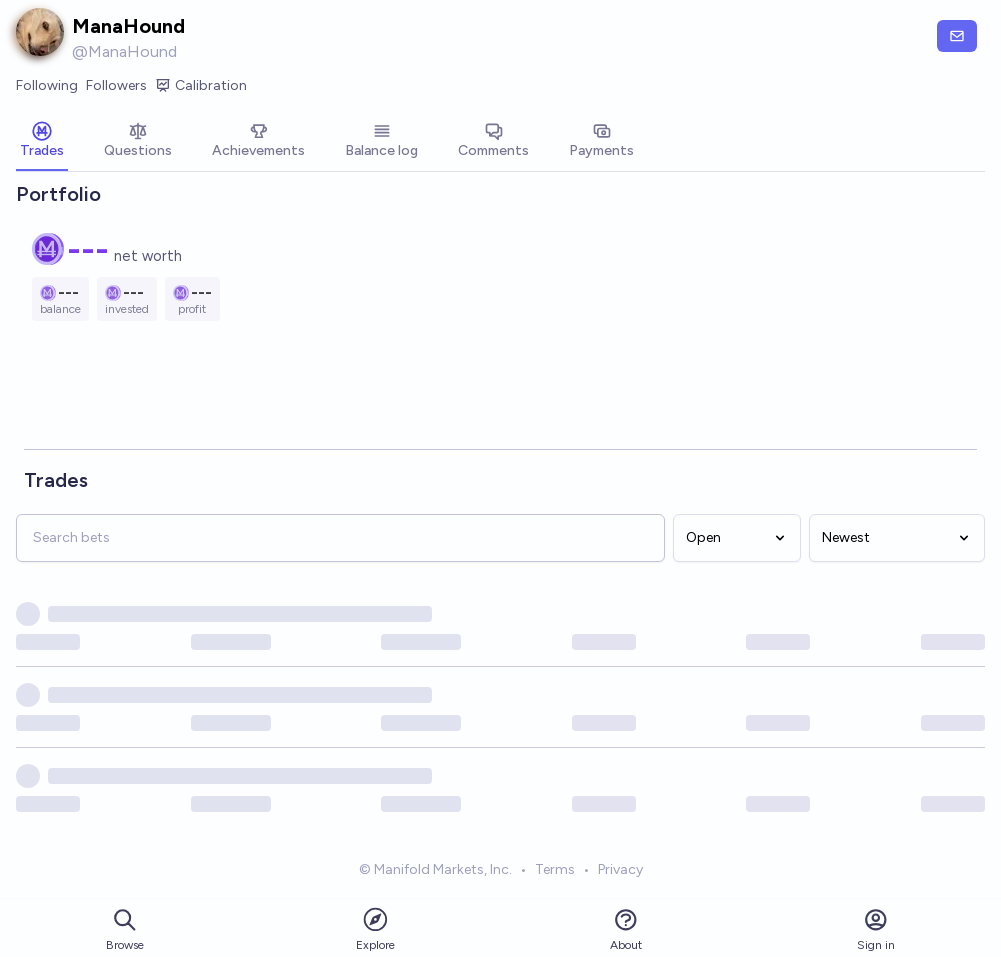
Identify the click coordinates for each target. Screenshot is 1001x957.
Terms (555, 872)
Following (47, 85)
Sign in (876, 929)
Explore (375, 928)
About (626, 929)
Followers (116, 85)
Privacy (620, 872)
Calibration (201, 86)
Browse (125, 929)
